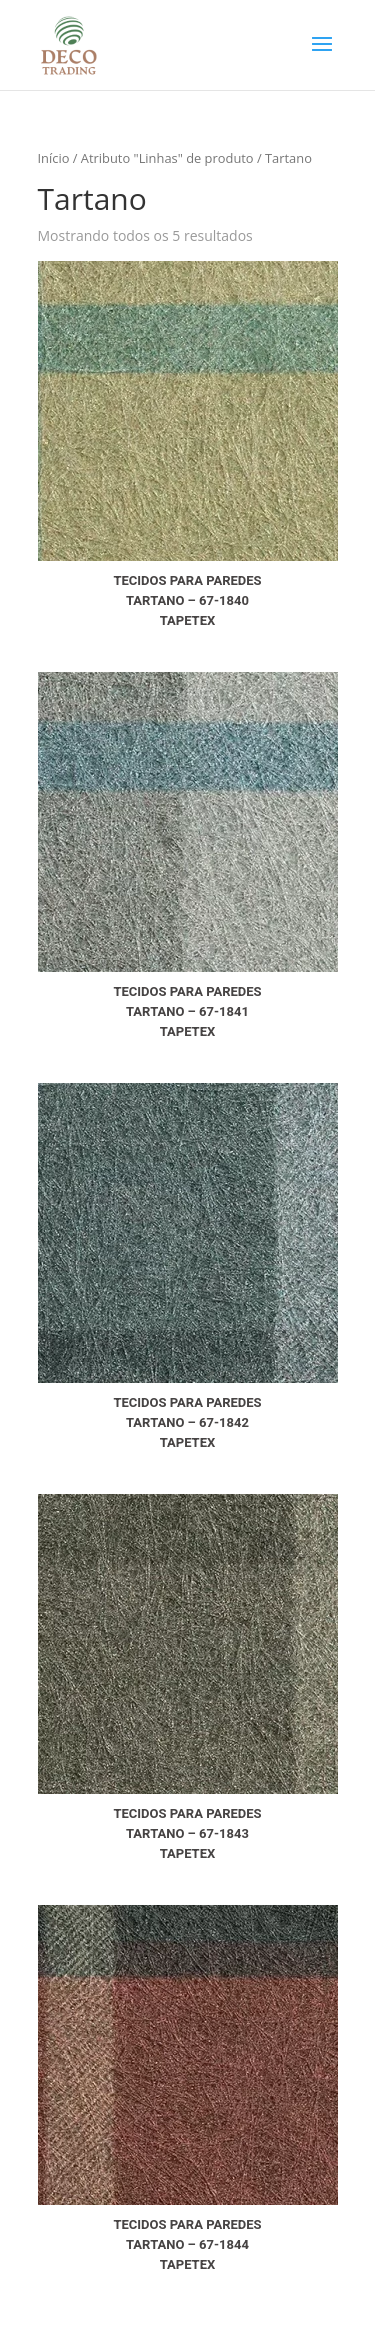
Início (54, 158)
